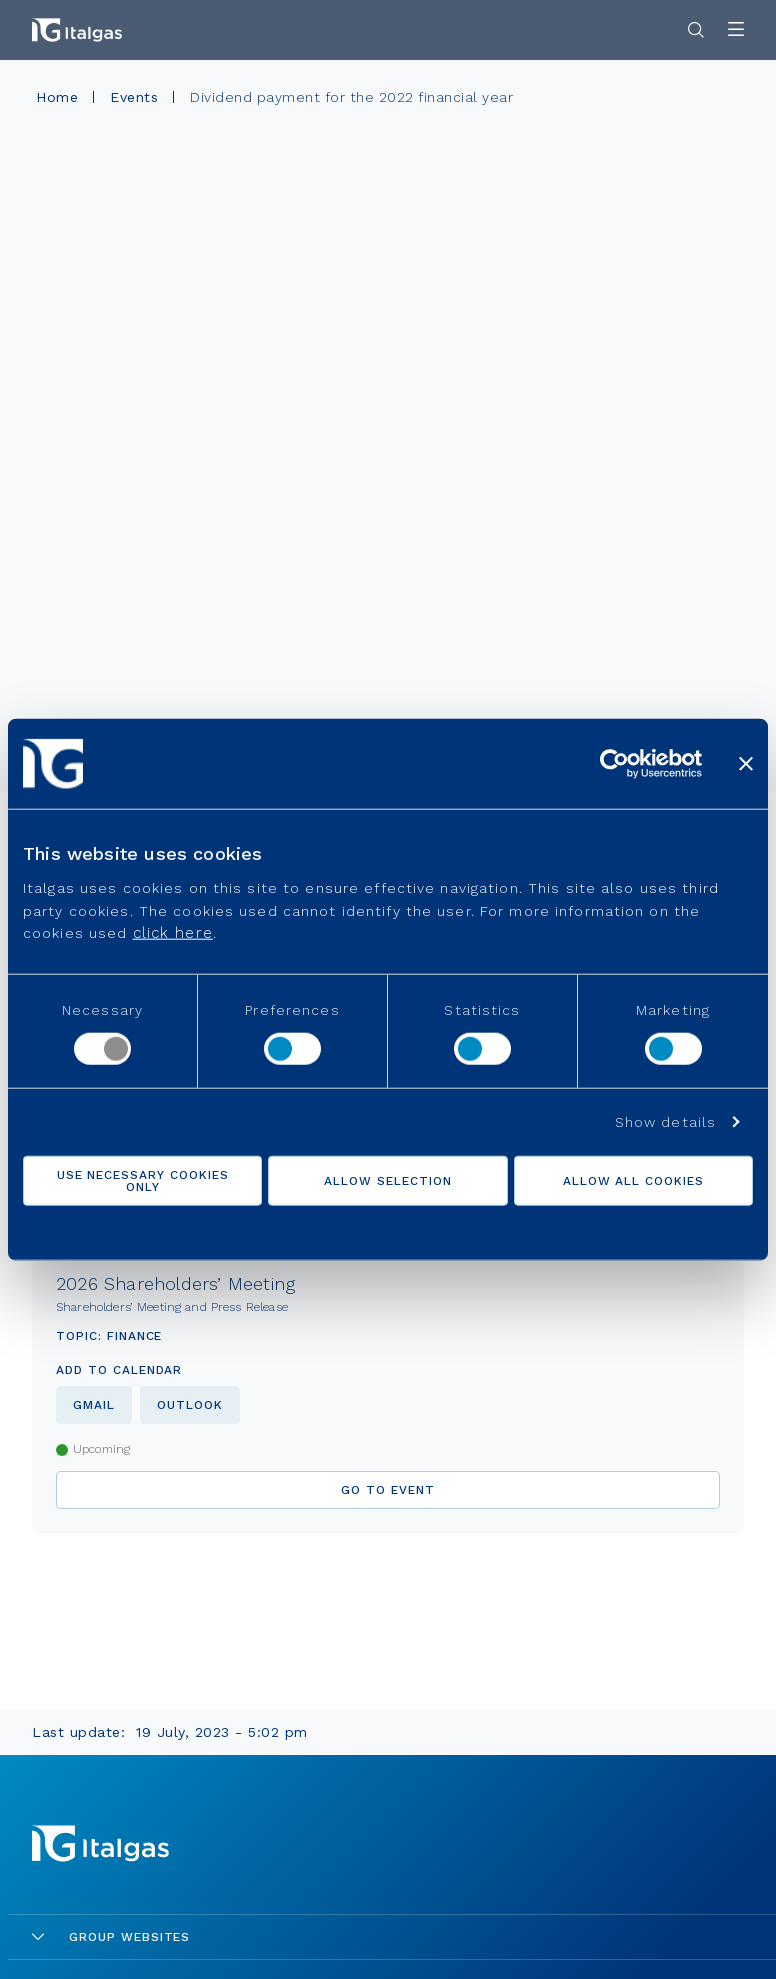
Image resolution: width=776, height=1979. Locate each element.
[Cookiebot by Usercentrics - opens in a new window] (614, 763)
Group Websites (111, 1937)
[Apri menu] (736, 30)
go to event (388, 1490)
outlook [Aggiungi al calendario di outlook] (190, 1405)
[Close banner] (746, 763)
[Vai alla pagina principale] (77, 30)
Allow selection (387, 1181)
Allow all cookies (633, 1181)
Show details (665, 1122)
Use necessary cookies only (143, 1181)
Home (57, 97)
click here (173, 933)
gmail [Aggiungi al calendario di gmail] (94, 1405)
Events (134, 97)
